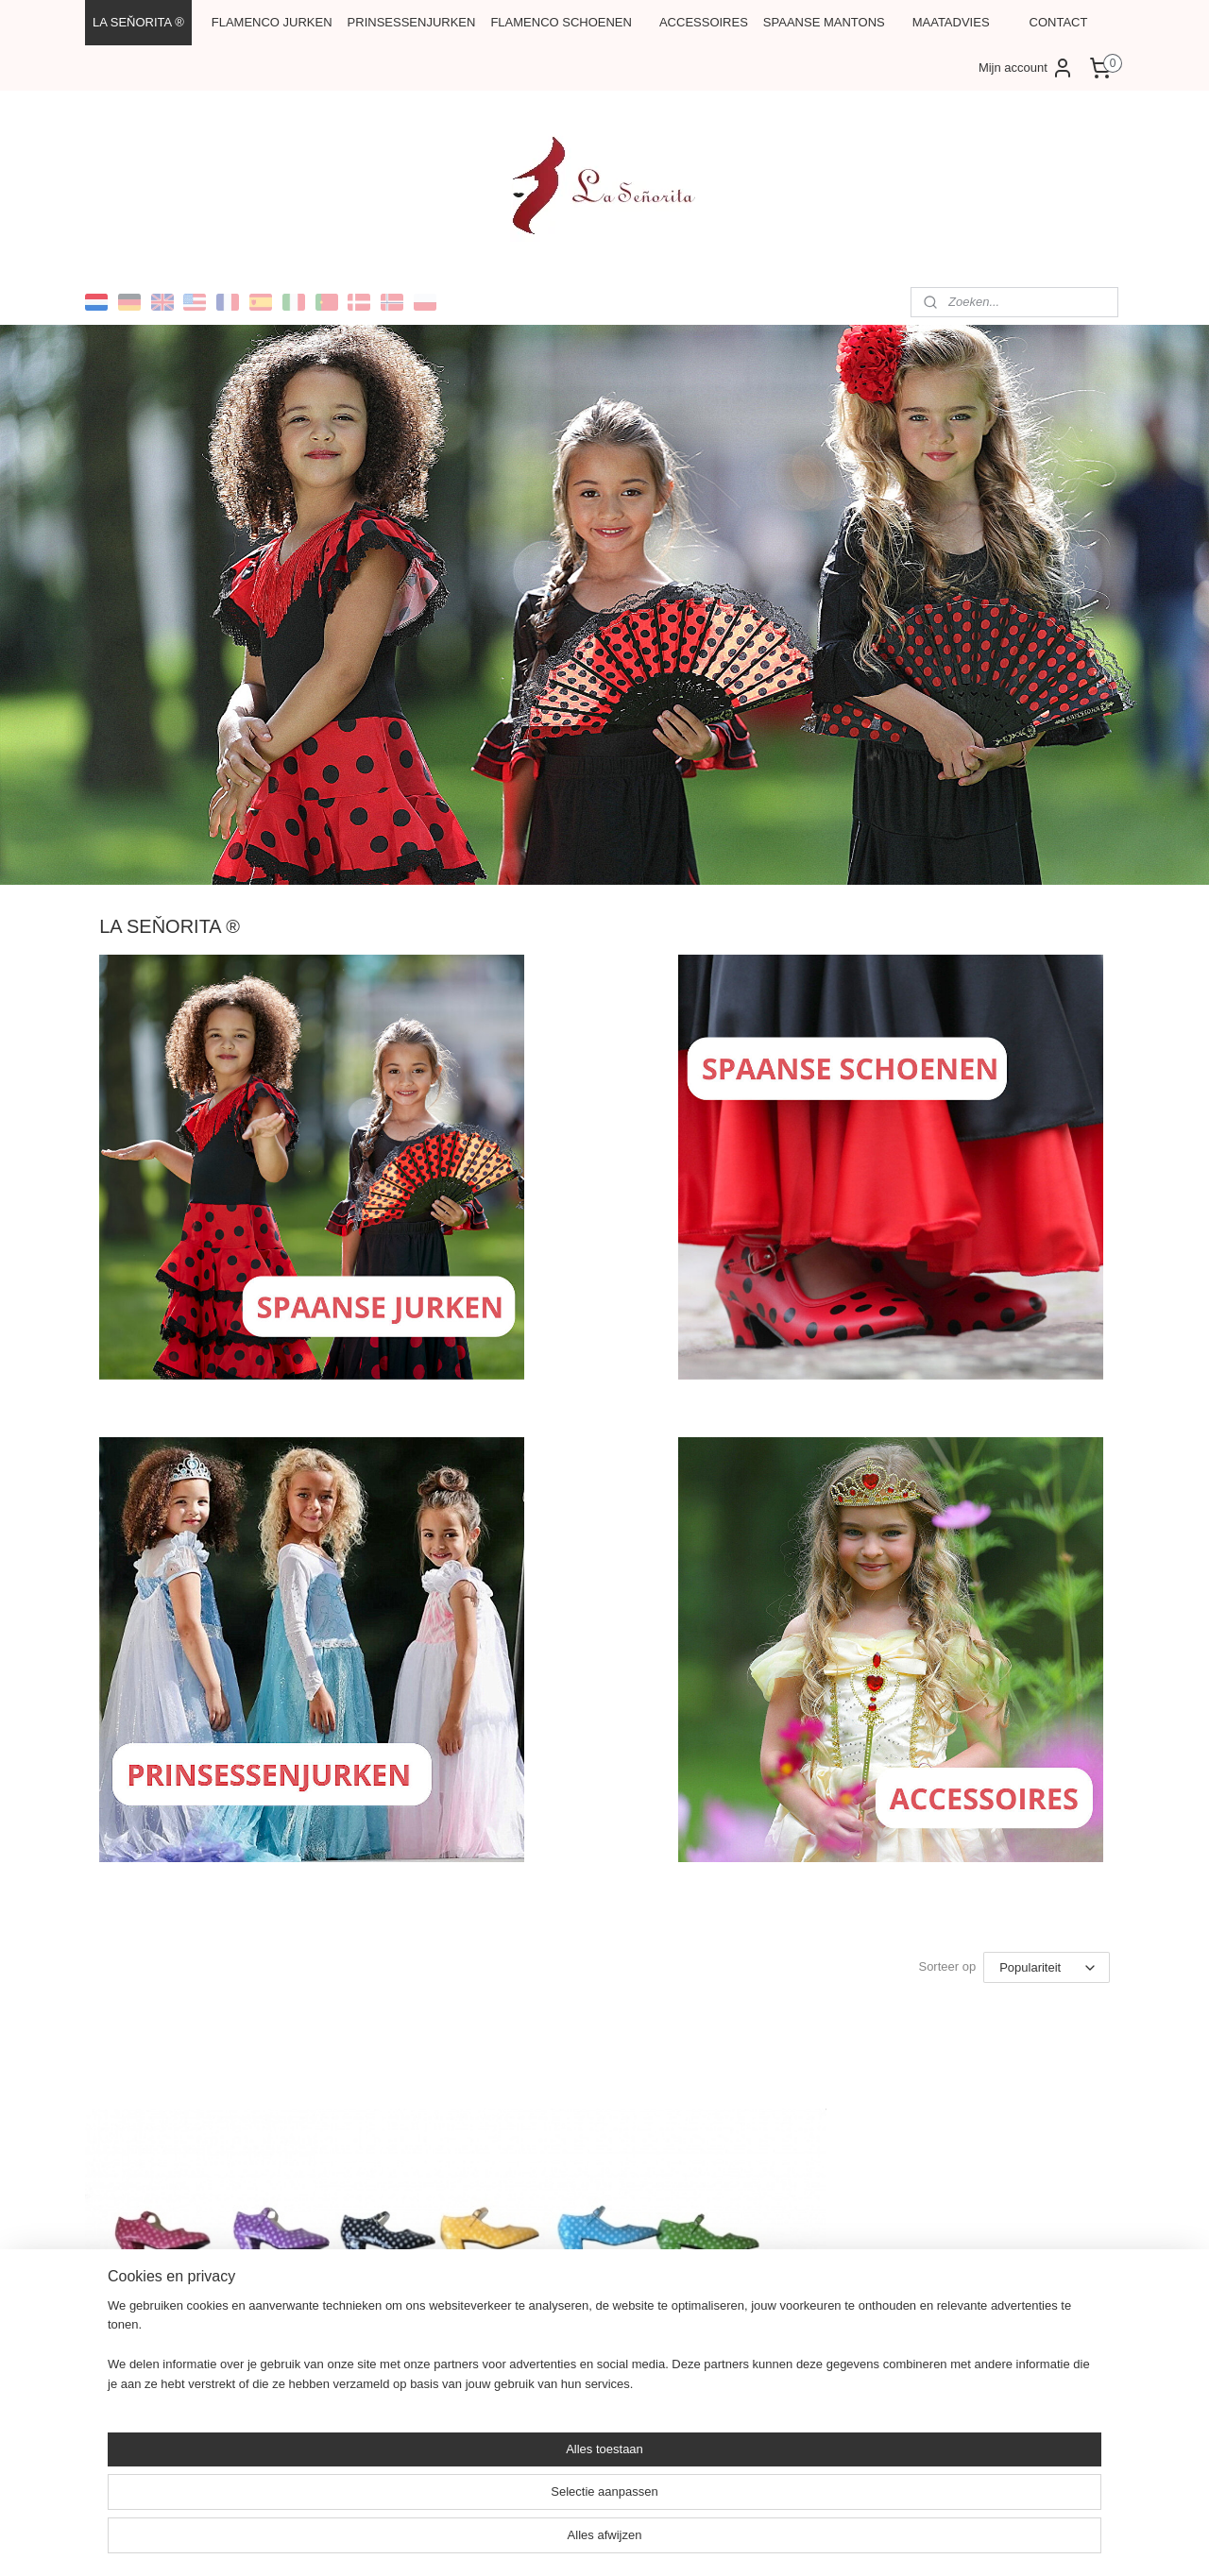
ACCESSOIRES (703, 22)
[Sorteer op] (1046, 1968)
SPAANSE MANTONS (824, 22)
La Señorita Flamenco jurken (542, 2370)
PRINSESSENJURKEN (412, 22)
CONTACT (1059, 22)
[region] (480, 2515)
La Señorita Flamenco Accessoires (913, 2370)
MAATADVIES (951, 22)
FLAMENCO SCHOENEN (561, 22)
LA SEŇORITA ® (138, 22)
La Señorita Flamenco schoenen (203, 2370)
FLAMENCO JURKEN (272, 22)
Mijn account (1026, 68)
